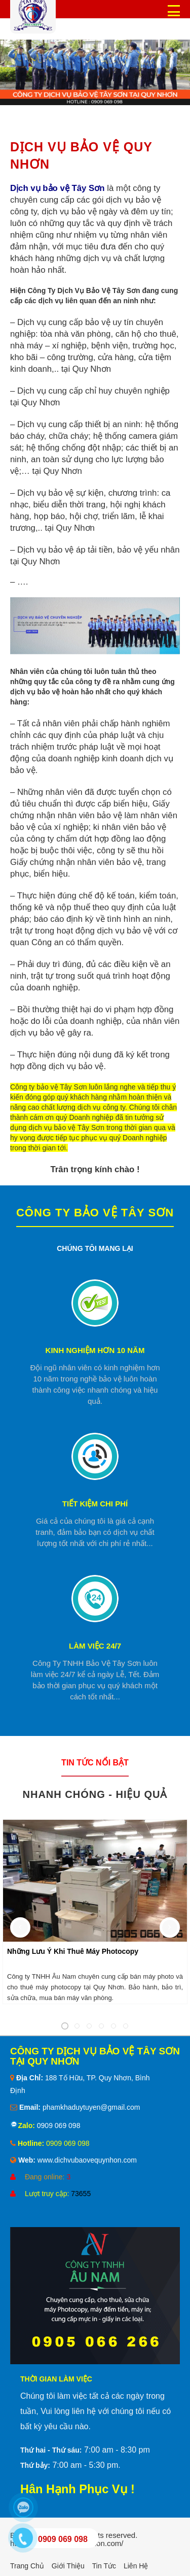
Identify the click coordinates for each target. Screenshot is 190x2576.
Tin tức (104, 2566)
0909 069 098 (58, 2125)
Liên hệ (136, 2566)
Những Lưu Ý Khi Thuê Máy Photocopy (72, 1951)
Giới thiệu (68, 2566)
